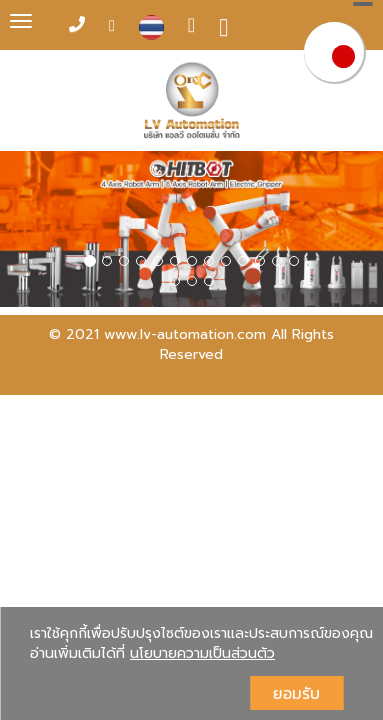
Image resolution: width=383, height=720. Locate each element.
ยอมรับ (296, 693)
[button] (28, 232)
